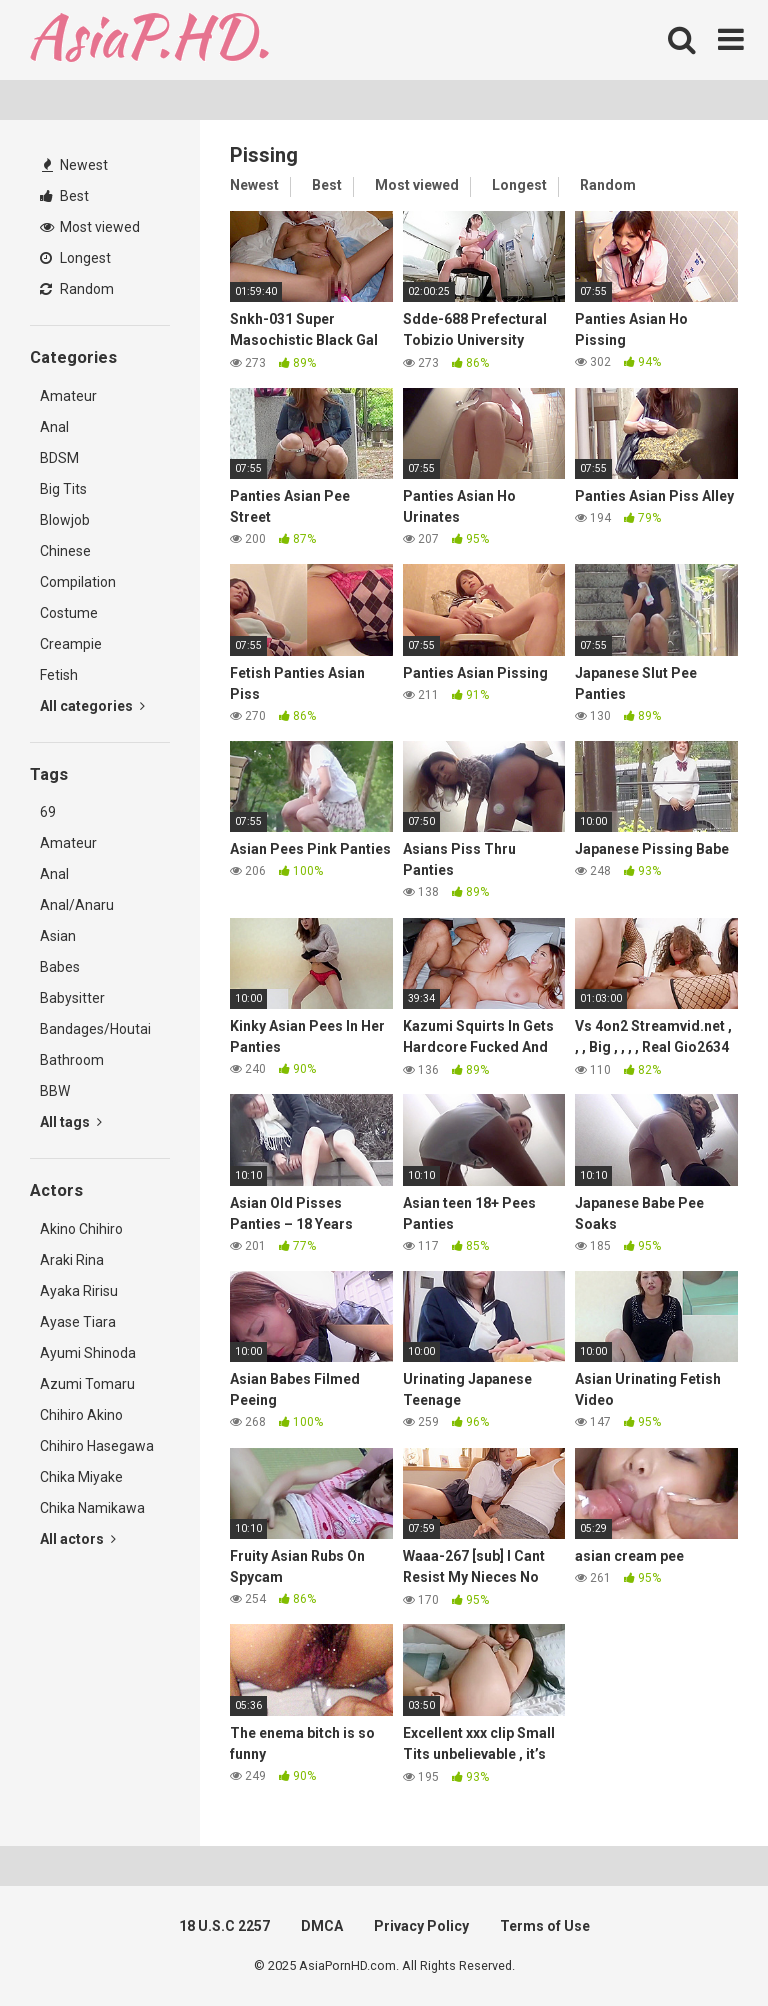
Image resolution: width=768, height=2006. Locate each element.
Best (64, 196)
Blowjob (65, 520)
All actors (78, 1539)
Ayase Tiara (78, 1322)
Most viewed (90, 227)
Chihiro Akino (81, 1415)
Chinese (65, 551)
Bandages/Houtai (95, 1029)
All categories (92, 706)
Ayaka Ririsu (79, 1291)
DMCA (322, 1926)
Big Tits (63, 489)
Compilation (78, 582)
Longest (75, 258)
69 (48, 812)
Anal (54, 427)
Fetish (59, 675)
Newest (75, 165)
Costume (69, 613)
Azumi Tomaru (87, 1384)
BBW (55, 1091)
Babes (60, 967)
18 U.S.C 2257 (224, 1926)
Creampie (71, 644)
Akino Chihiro (81, 1229)
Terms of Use (545, 1926)
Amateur (68, 396)
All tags (71, 1122)
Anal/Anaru (77, 905)
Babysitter (72, 998)
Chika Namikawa (92, 1508)
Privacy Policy (421, 1926)
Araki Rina (72, 1260)
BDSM (59, 458)
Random (77, 289)
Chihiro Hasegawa (97, 1446)
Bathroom (72, 1060)
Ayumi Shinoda (88, 1353)
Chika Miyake (81, 1477)
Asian (58, 936)
